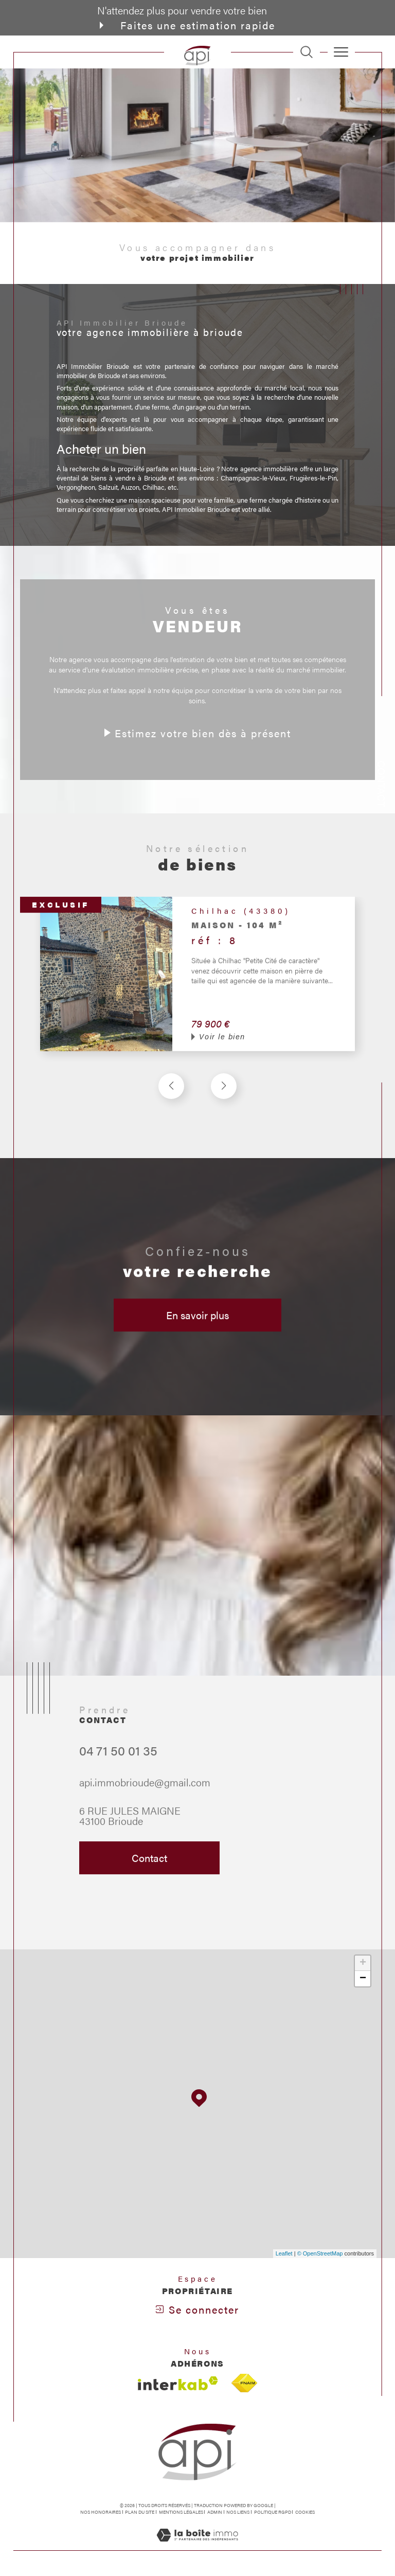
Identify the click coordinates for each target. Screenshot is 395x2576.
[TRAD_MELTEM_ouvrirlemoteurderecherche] (306, 52)
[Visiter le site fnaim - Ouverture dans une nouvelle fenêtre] (244, 2383)
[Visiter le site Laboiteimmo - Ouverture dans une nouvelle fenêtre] (197, 2545)
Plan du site (139, 2512)
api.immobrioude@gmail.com (144, 1800)
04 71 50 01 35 (118, 1769)
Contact (381, 783)
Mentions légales (181, 2512)
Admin (214, 2512)
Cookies (305, 2512)
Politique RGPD (272, 2512)
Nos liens (237, 2512)
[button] (224, 1105)
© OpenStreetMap (320, 2253)
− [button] (363, 1978)
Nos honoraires (100, 2512)
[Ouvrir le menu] (341, 51)
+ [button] (363, 1963)
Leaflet (284, 2253)
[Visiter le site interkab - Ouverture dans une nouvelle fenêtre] (178, 2383)
